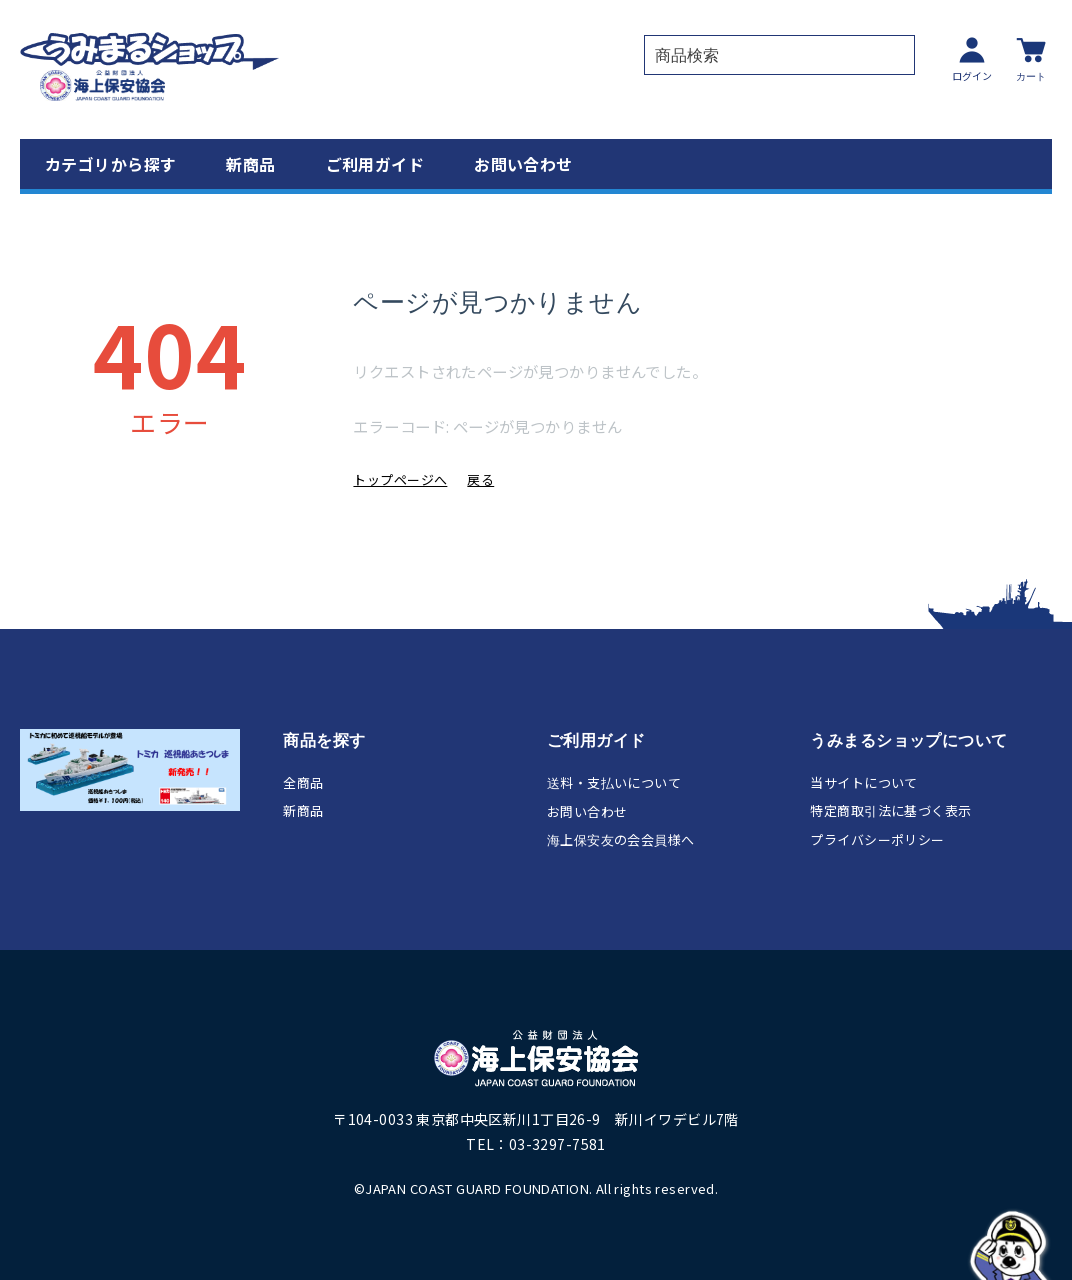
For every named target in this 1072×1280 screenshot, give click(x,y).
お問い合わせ (523, 164)
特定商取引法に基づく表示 (890, 810)
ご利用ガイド (375, 164)
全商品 (303, 782)
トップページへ (400, 479)
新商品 (250, 164)
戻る (480, 479)
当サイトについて (863, 782)
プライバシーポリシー (877, 839)
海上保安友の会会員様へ (621, 839)
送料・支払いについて (614, 782)
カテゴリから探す (110, 164)
